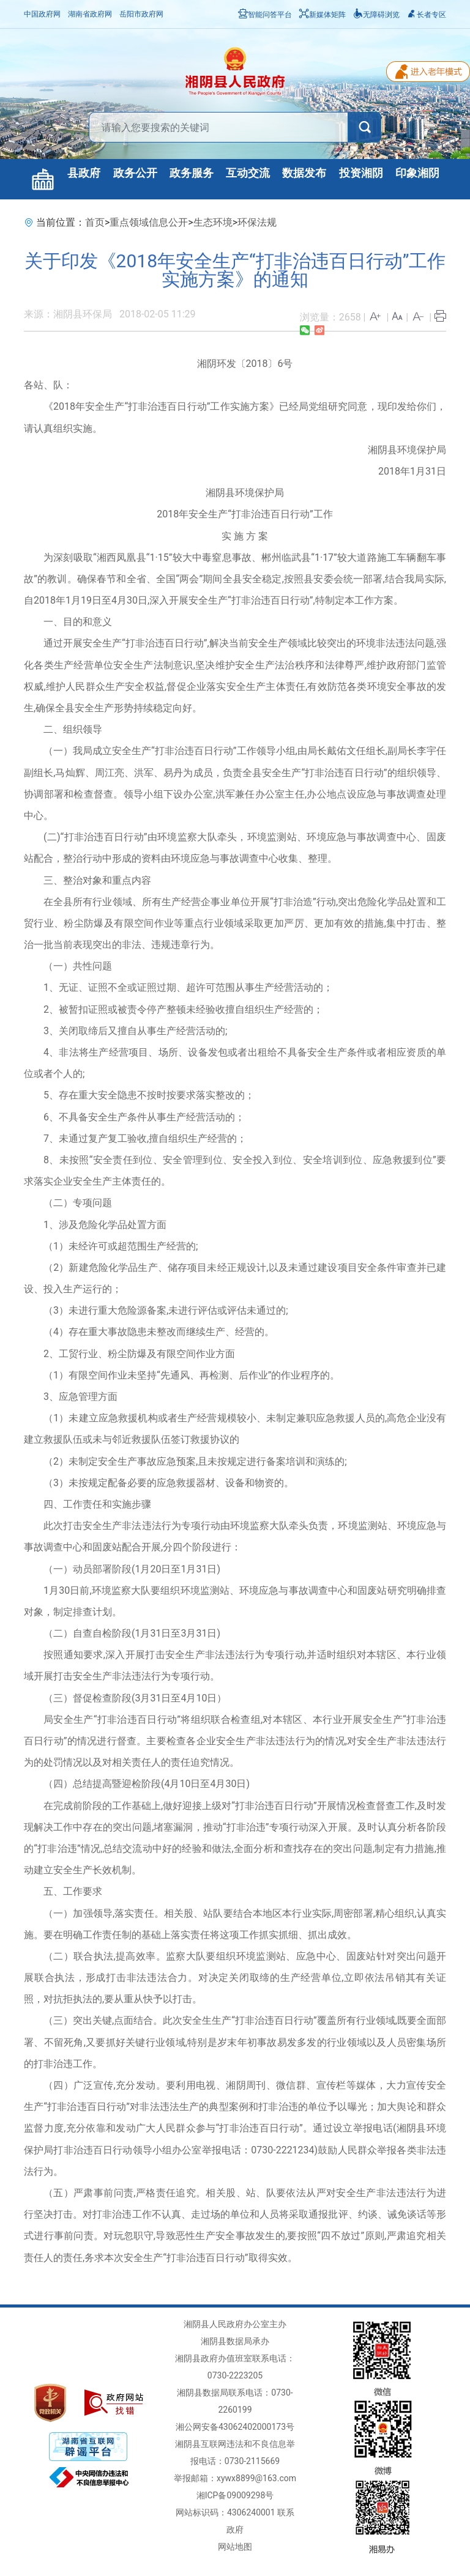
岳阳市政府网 (141, 14)
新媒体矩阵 (322, 14)
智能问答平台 (265, 14)
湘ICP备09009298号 (235, 2495)
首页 (95, 222)
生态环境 (213, 222)
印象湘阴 (417, 173)
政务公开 (135, 173)
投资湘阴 (361, 173)
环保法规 (257, 222)
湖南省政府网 (90, 14)
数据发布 (304, 173)
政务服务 (192, 173)
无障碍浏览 (376, 14)
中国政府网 (42, 14)
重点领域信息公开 (149, 222)
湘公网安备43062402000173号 (235, 2427)
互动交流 (248, 173)
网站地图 (235, 2547)
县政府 (83, 173)
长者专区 (426, 14)
